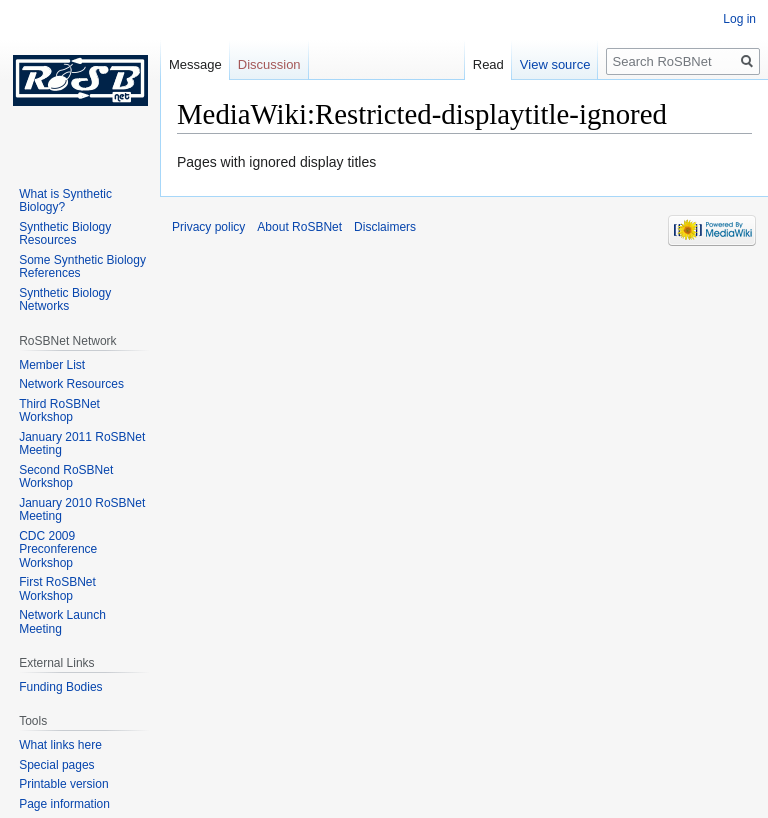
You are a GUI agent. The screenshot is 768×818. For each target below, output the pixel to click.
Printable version (63, 784)
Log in (739, 19)
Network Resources (71, 384)
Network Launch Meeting (62, 622)
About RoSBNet (299, 227)
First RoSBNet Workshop (57, 589)
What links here (60, 745)
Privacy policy (208, 227)
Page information (64, 804)
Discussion (269, 64)
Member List (52, 365)
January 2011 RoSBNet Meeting (82, 444)
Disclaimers (385, 227)
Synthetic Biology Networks (65, 300)
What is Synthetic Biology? (65, 201)
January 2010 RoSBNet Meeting (82, 510)
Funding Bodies (60, 687)
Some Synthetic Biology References (82, 267)
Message (195, 64)
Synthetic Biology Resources (65, 234)
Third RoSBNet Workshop (59, 411)
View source (555, 64)
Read (488, 64)
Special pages (56, 765)
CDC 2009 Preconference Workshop (58, 549)
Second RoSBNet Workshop (66, 477)
